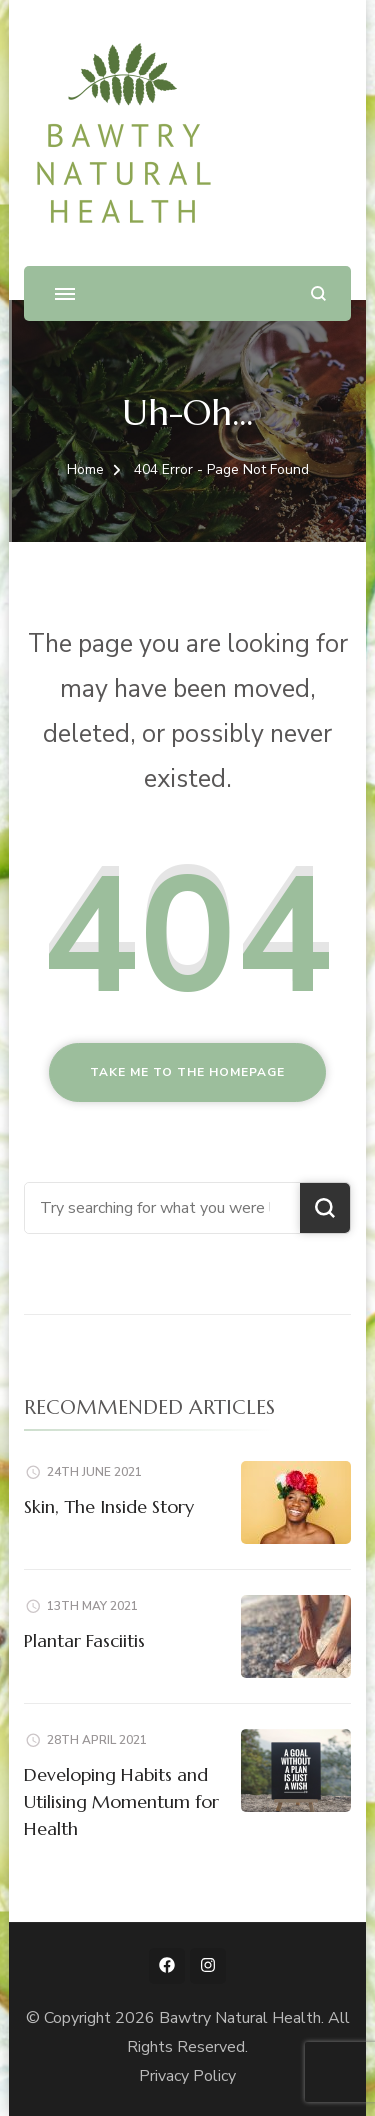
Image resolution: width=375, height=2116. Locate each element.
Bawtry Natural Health (240, 2018)
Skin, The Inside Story (109, 1506)
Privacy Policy (187, 2076)
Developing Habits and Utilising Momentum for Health (121, 1801)
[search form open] (318, 293)
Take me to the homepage (187, 1072)
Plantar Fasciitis (84, 1640)
